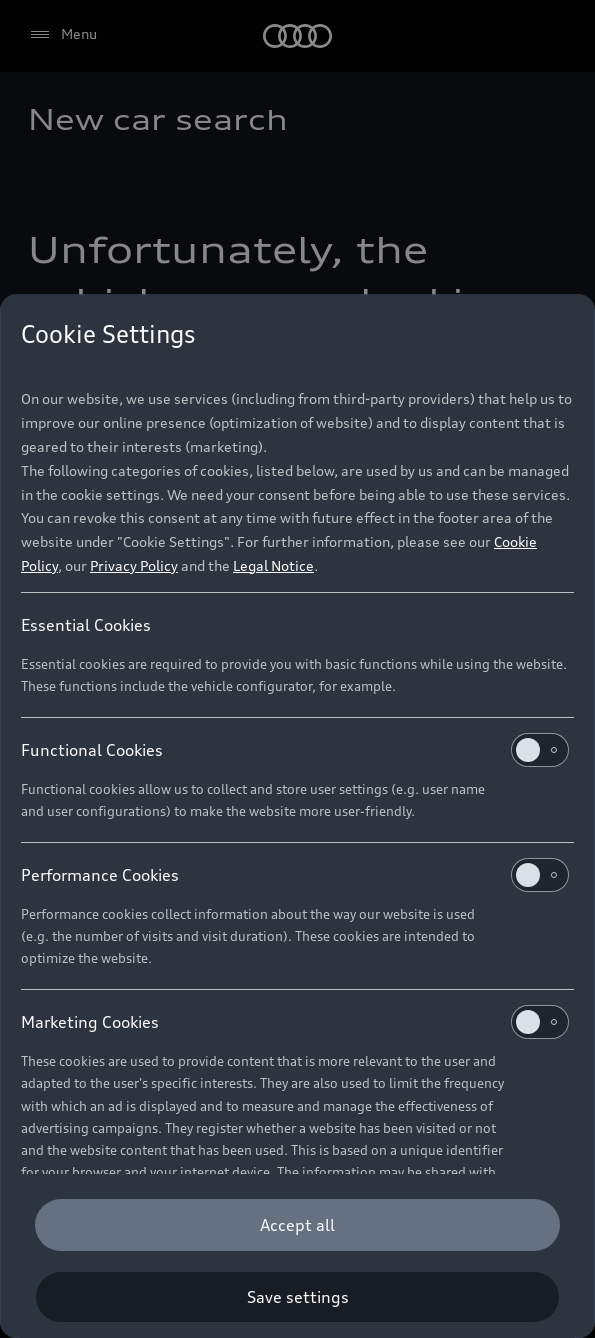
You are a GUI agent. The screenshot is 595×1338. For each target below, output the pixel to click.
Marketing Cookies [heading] (295, 1022)
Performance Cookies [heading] (295, 875)
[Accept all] (297, 1225)
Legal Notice (273, 565)
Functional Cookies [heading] (295, 750)
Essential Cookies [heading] (86, 625)
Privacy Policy (134, 565)
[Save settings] (297, 1297)
